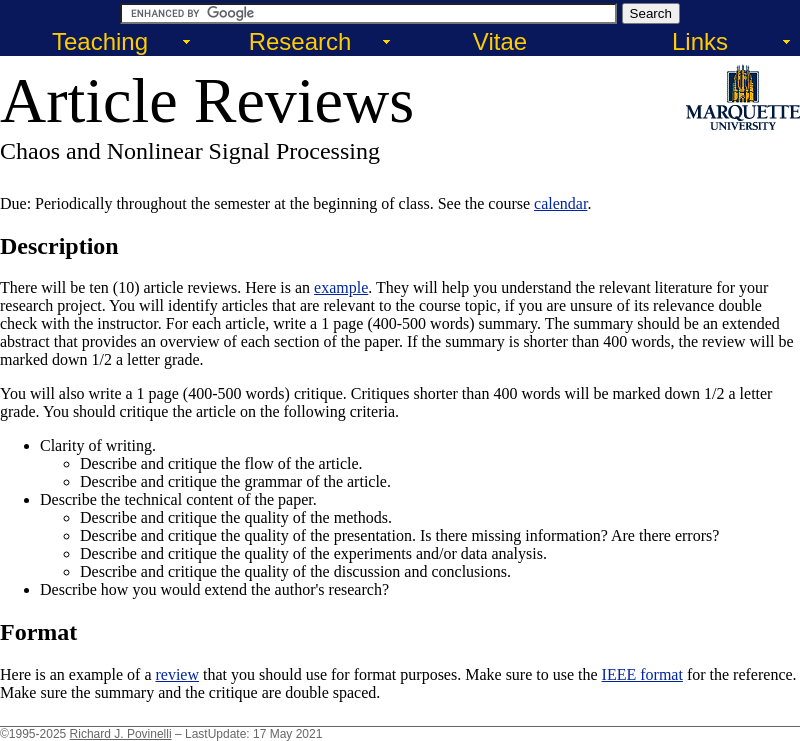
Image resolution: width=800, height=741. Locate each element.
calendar (560, 203)
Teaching (100, 41)
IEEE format (642, 674)
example (341, 287)
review (177, 674)
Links (700, 41)
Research (300, 41)
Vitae (500, 41)
